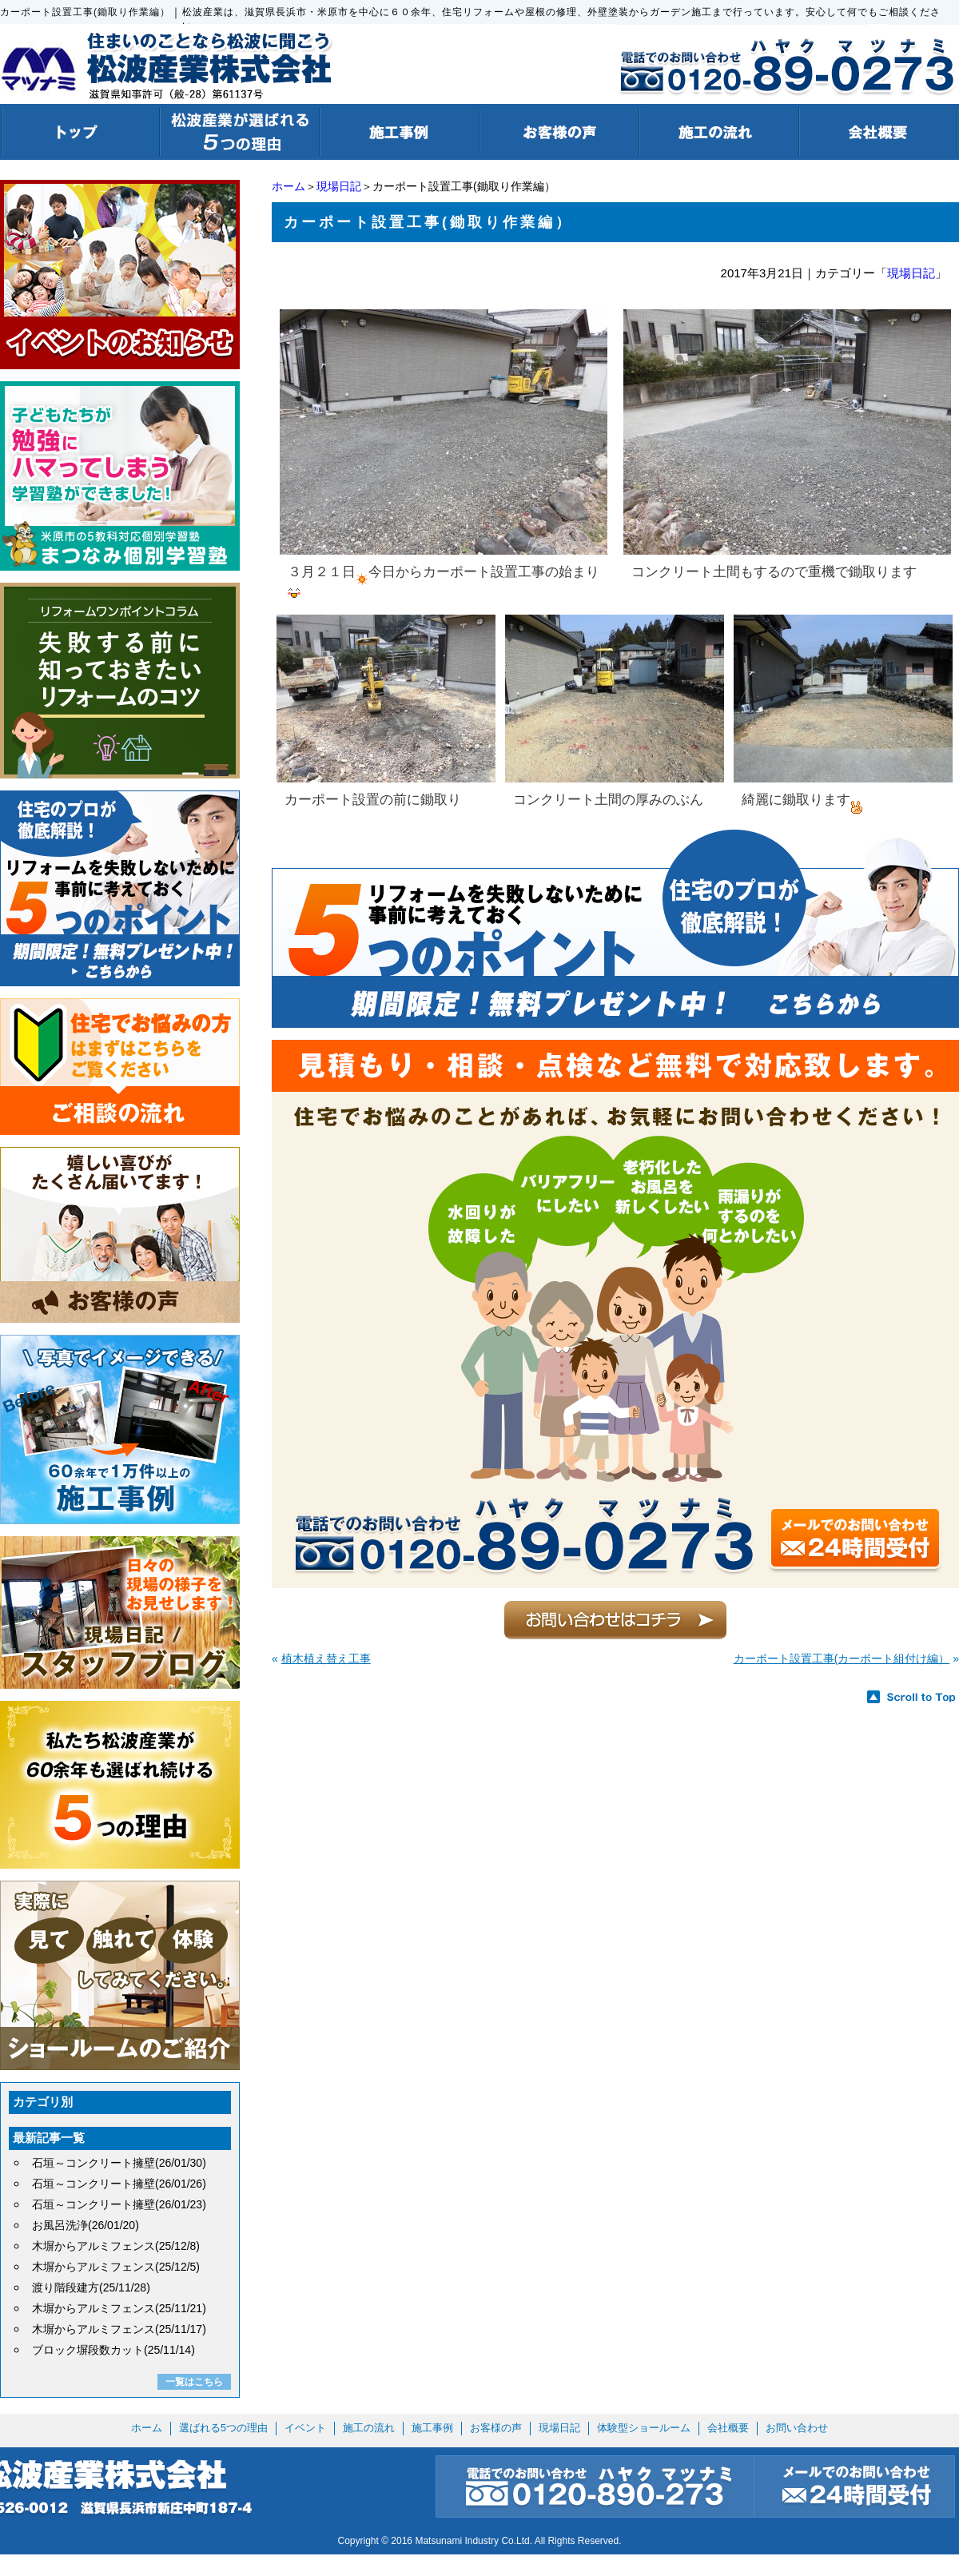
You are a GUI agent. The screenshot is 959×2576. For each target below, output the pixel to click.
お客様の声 (496, 2428)
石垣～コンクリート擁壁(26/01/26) (119, 2183)
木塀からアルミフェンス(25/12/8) (116, 2246)
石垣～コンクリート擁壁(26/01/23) (119, 2204)
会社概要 (728, 2428)
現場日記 (338, 186)
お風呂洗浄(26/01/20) (85, 2225)
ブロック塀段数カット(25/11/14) (113, 2349)
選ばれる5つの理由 (223, 2428)
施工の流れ (369, 2428)
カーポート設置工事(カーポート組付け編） (842, 1658)
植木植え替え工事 (326, 1658)
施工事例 (432, 2428)
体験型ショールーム (643, 2428)
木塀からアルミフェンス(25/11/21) (119, 2308)
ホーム (288, 186)
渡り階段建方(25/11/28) (91, 2287)
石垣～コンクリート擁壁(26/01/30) (119, 2162)
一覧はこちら (194, 2381)
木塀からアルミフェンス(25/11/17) (119, 2329)
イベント (305, 2428)
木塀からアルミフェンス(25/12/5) (116, 2266)
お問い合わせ (797, 2428)
